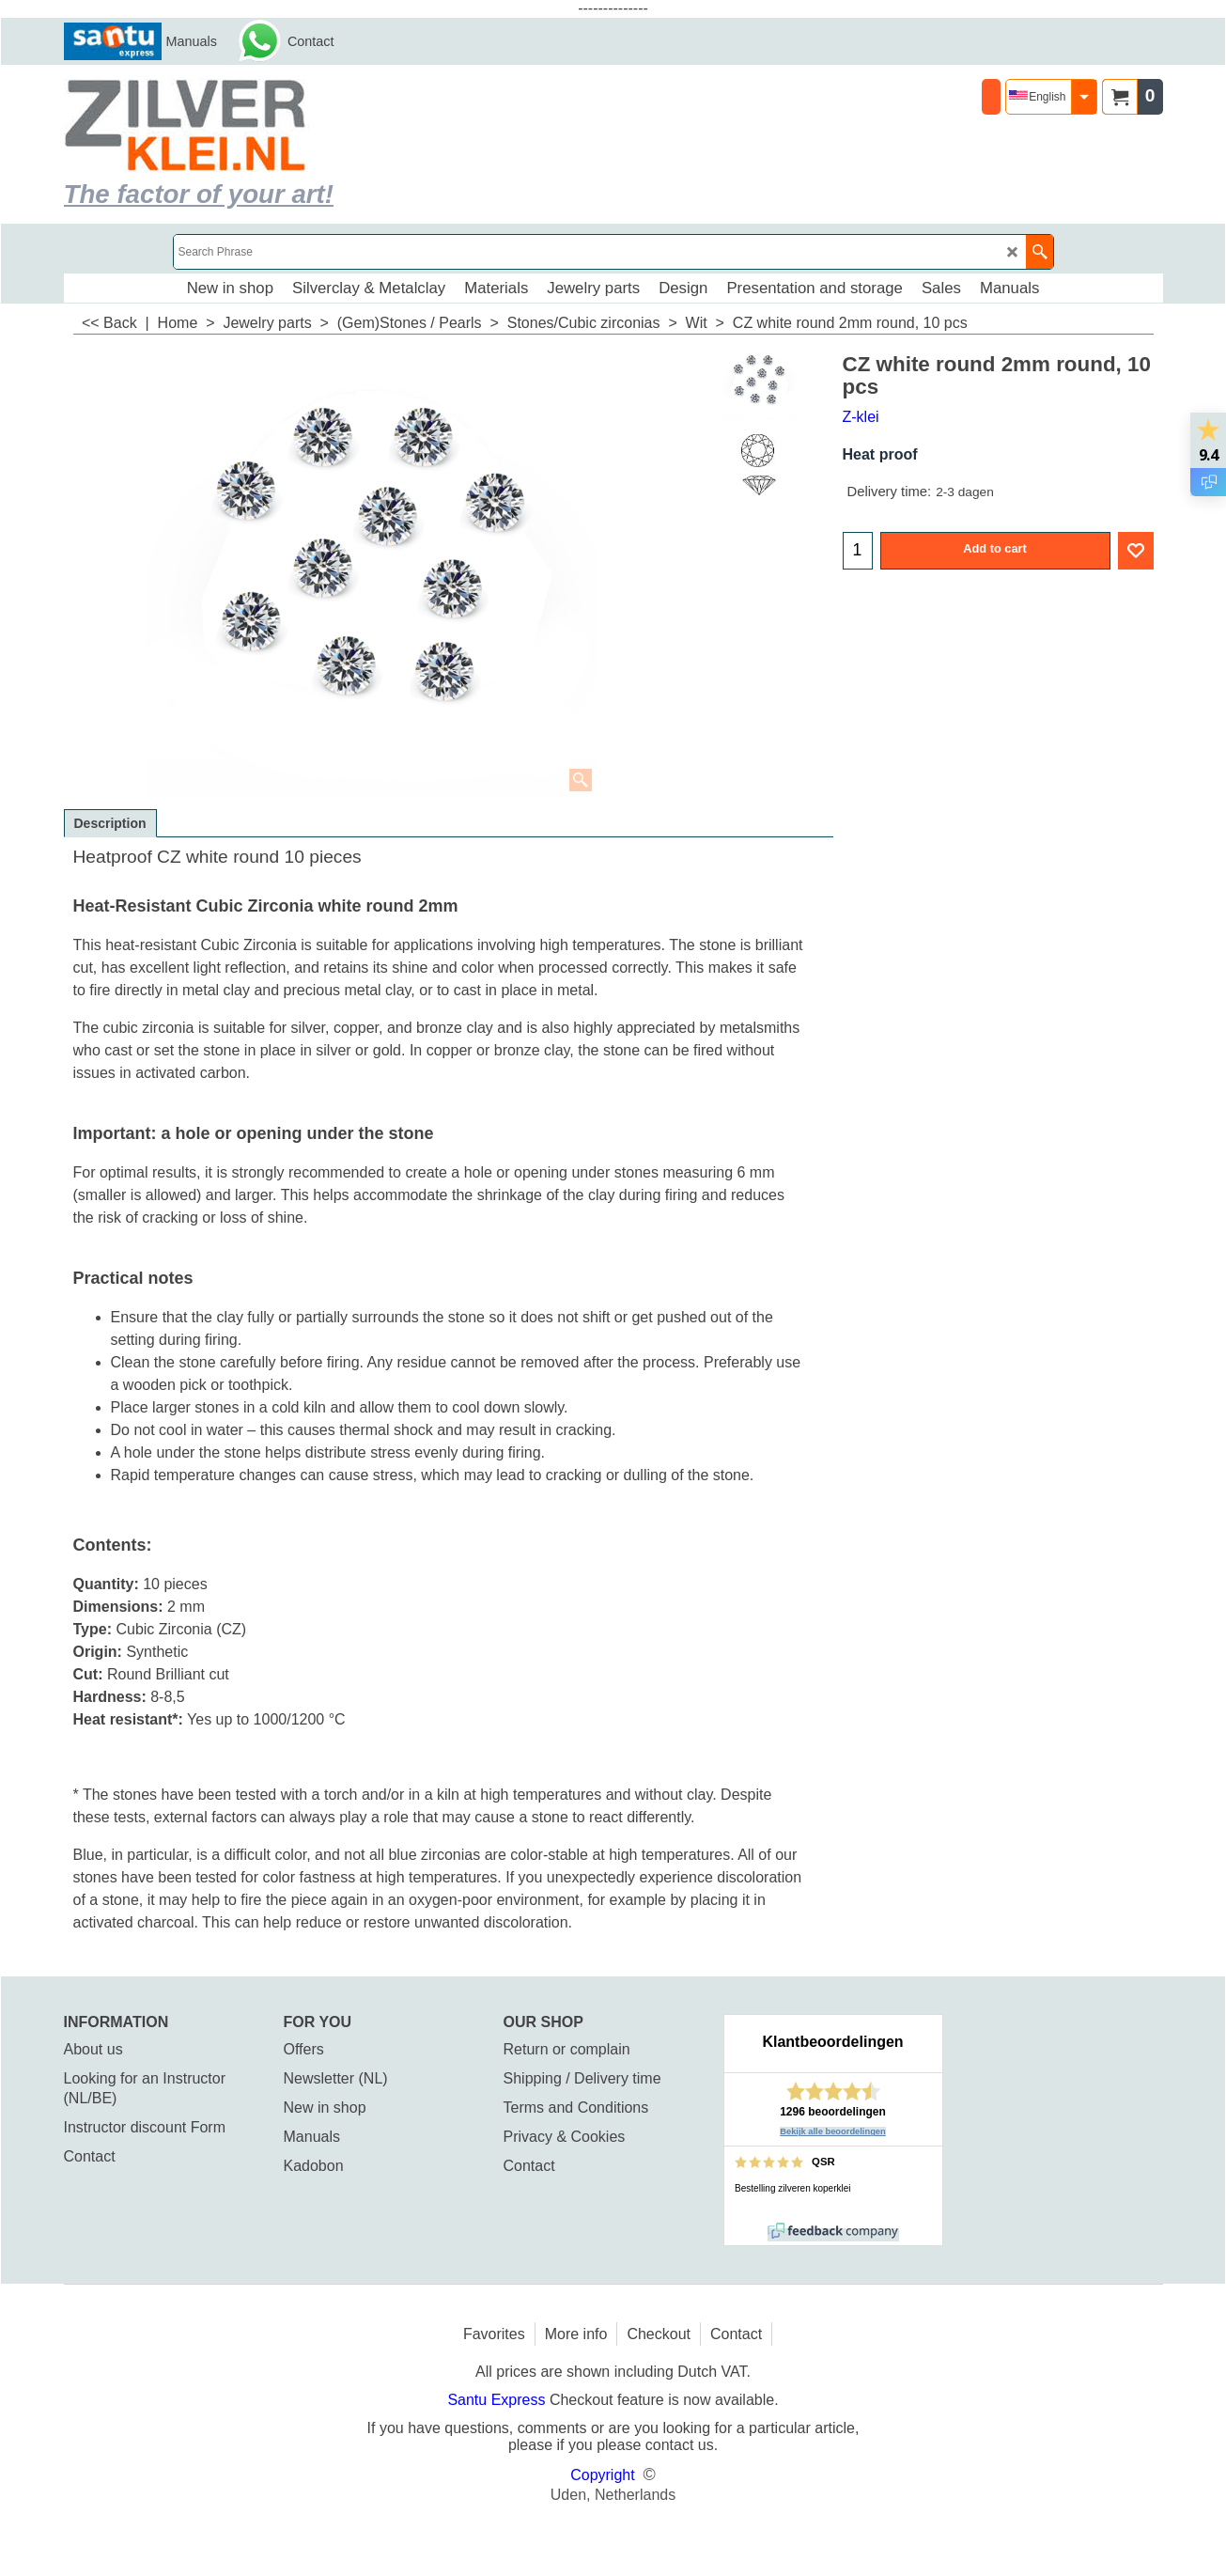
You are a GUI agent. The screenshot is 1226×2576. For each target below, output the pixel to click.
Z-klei (861, 417)
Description (110, 823)
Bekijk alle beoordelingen (833, 2131)
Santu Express (498, 2400)
